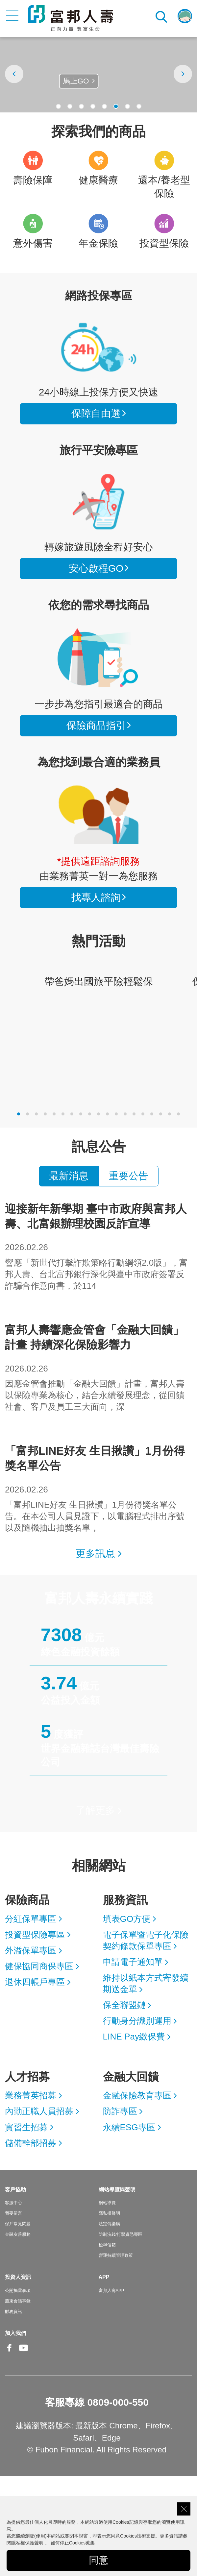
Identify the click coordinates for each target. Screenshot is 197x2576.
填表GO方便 (127, 1919)
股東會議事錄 (18, 2301)
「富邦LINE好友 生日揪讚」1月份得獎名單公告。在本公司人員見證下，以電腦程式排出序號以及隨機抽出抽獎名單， (98, 1488)
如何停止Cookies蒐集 (73, 2542)
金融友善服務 (18, 2234)
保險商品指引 (98, 657)
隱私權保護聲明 (27, 2542)
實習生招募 (26, 2127)
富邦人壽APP (111, 2290)
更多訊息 (95, 1553)
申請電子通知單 (133, 1962)
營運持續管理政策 (116, 2255)
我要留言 (13, 2213)
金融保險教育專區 (137, 2095)
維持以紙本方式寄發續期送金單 (145, 1983)
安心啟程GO (98, 501)
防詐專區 (120, 2111)
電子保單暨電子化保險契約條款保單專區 (145, 1940)
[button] (58, 106)
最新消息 (68, 1175)
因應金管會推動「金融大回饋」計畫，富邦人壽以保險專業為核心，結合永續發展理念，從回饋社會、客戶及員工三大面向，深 (98, 1367)
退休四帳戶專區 (35, 1982)
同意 (99, 2560)
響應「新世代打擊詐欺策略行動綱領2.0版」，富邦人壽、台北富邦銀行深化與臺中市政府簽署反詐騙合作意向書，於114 (98, 1246)
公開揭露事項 (18, 2290)
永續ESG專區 (129, 2127)
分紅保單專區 (30, 1919)
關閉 (183, 2509)
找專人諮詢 (98, 815)
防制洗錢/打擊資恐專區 (121, 2234)
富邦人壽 (70, 18)
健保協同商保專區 (39, 1966)
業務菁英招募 (30, 2095)
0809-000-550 (117, 2402)
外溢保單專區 (30, 1950)
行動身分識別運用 (137, 2021)
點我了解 (74, 88)
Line (37, 2348)
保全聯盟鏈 (124, 2005)
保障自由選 (96, 413)
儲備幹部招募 (30, 2143)
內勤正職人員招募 (39, 2111)
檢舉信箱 (107, 2244)
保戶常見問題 (18, 2223)
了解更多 (95, 1810)
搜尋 (162, 16)
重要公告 (128, 1175)
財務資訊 (13, 2311)
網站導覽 (107, 2202)
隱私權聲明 (109, 2213)
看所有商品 (98, 347)
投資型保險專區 (35, 1935)
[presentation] (14, 74)
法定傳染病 (109, 2223)
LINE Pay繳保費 (134, 2036)
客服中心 (13, 2202)
